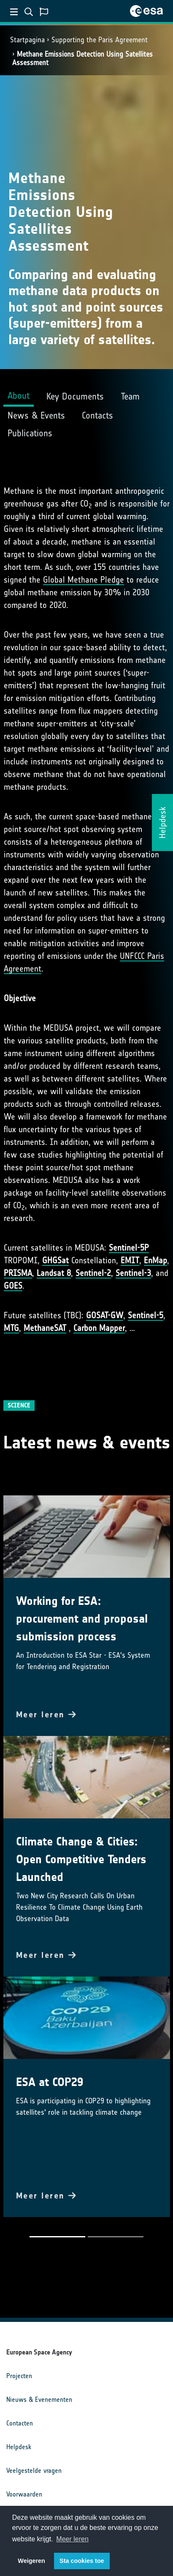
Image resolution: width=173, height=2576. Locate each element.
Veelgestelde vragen (34, 2470)
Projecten (19, 2376)
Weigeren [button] (31, 2560)
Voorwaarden (24, 2494)
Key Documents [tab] (75, 396)
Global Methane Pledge (83, 580)
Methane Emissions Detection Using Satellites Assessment (82, 58)
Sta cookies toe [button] (81, 2560)
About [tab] (19, 395)
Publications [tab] (30, 433)
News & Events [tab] (36, 415)
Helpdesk (18, 2447)
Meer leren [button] (72, 2539)
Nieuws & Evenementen (39, 2399)
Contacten (19, 2423)
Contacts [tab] (97, 415)
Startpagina (27, 40)
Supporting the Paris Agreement (99, 40)
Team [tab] (130, 396)
